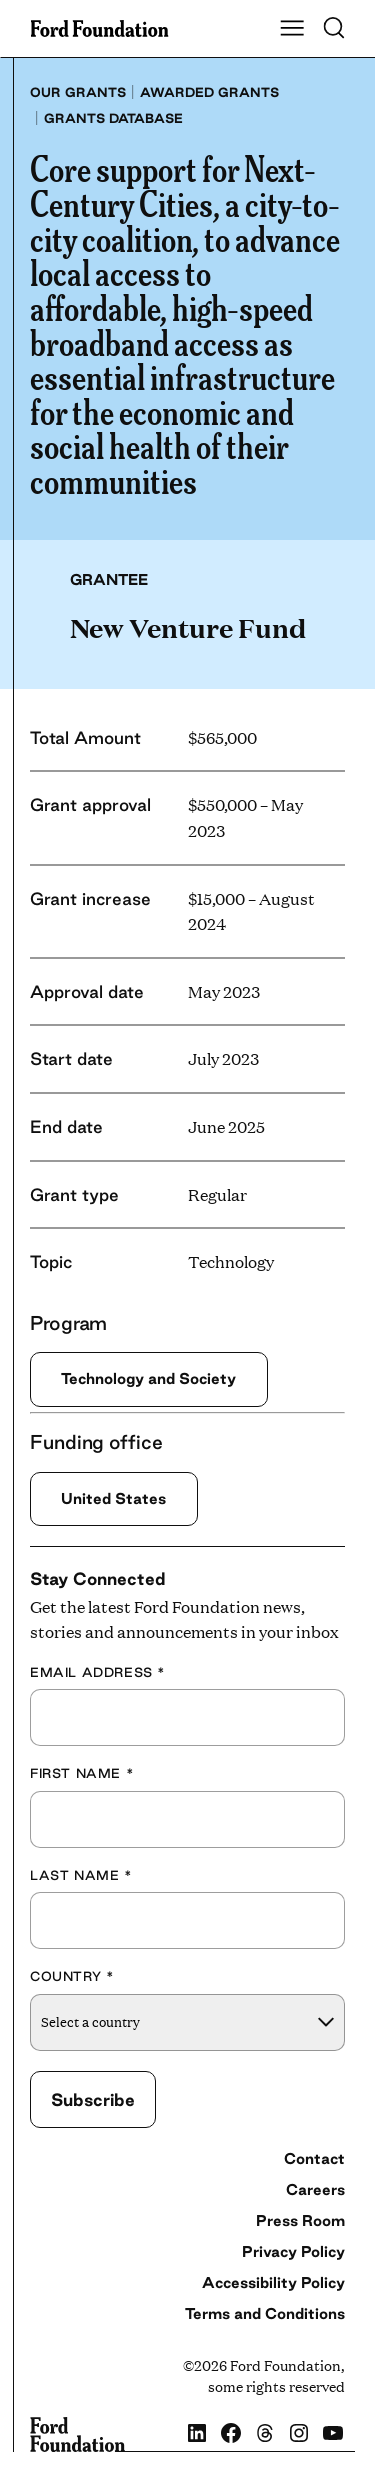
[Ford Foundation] (77, 2435)
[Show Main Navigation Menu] (292, 29)
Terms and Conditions (265, 2313)
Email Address (98, 1672)
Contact (314, 2158)
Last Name (81, 1875)
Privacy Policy (293, 2251)
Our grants (78, 92)
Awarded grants (209, 92)
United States (113, 1498)
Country (72, 1976)
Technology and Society (148, 1378)
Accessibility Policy (273, 2282)
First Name (82, 1773)
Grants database (113, 118)
